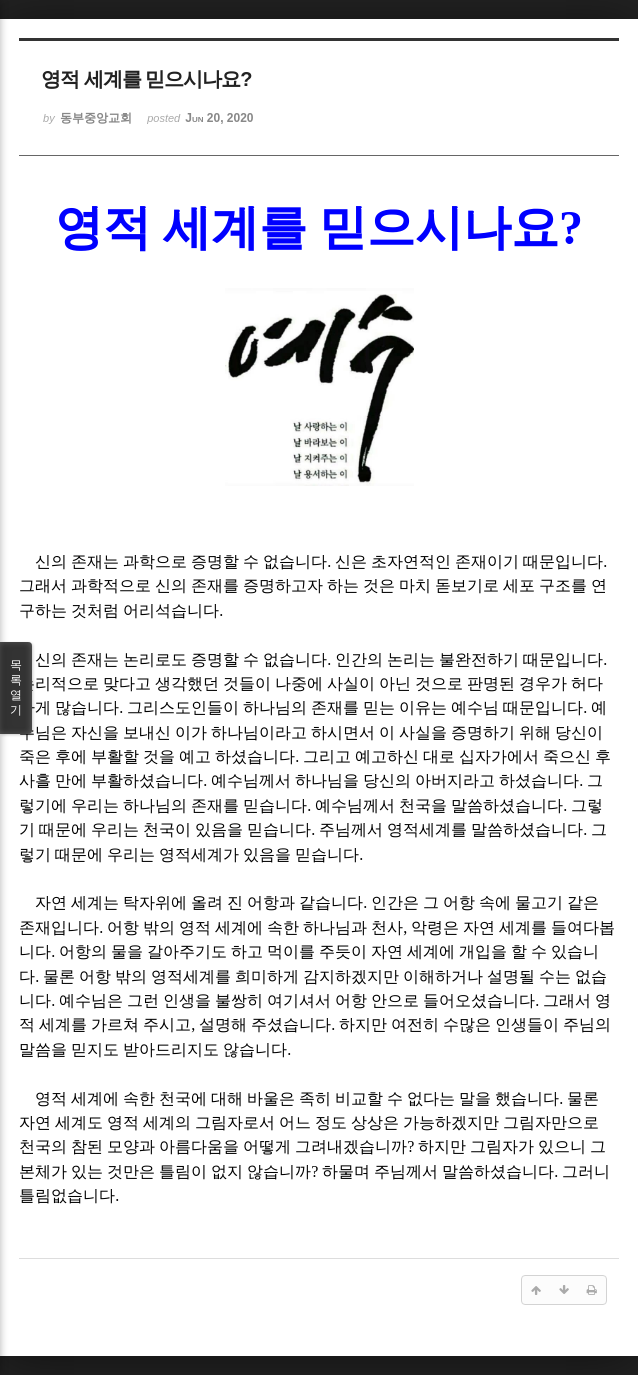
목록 (16, 688)
